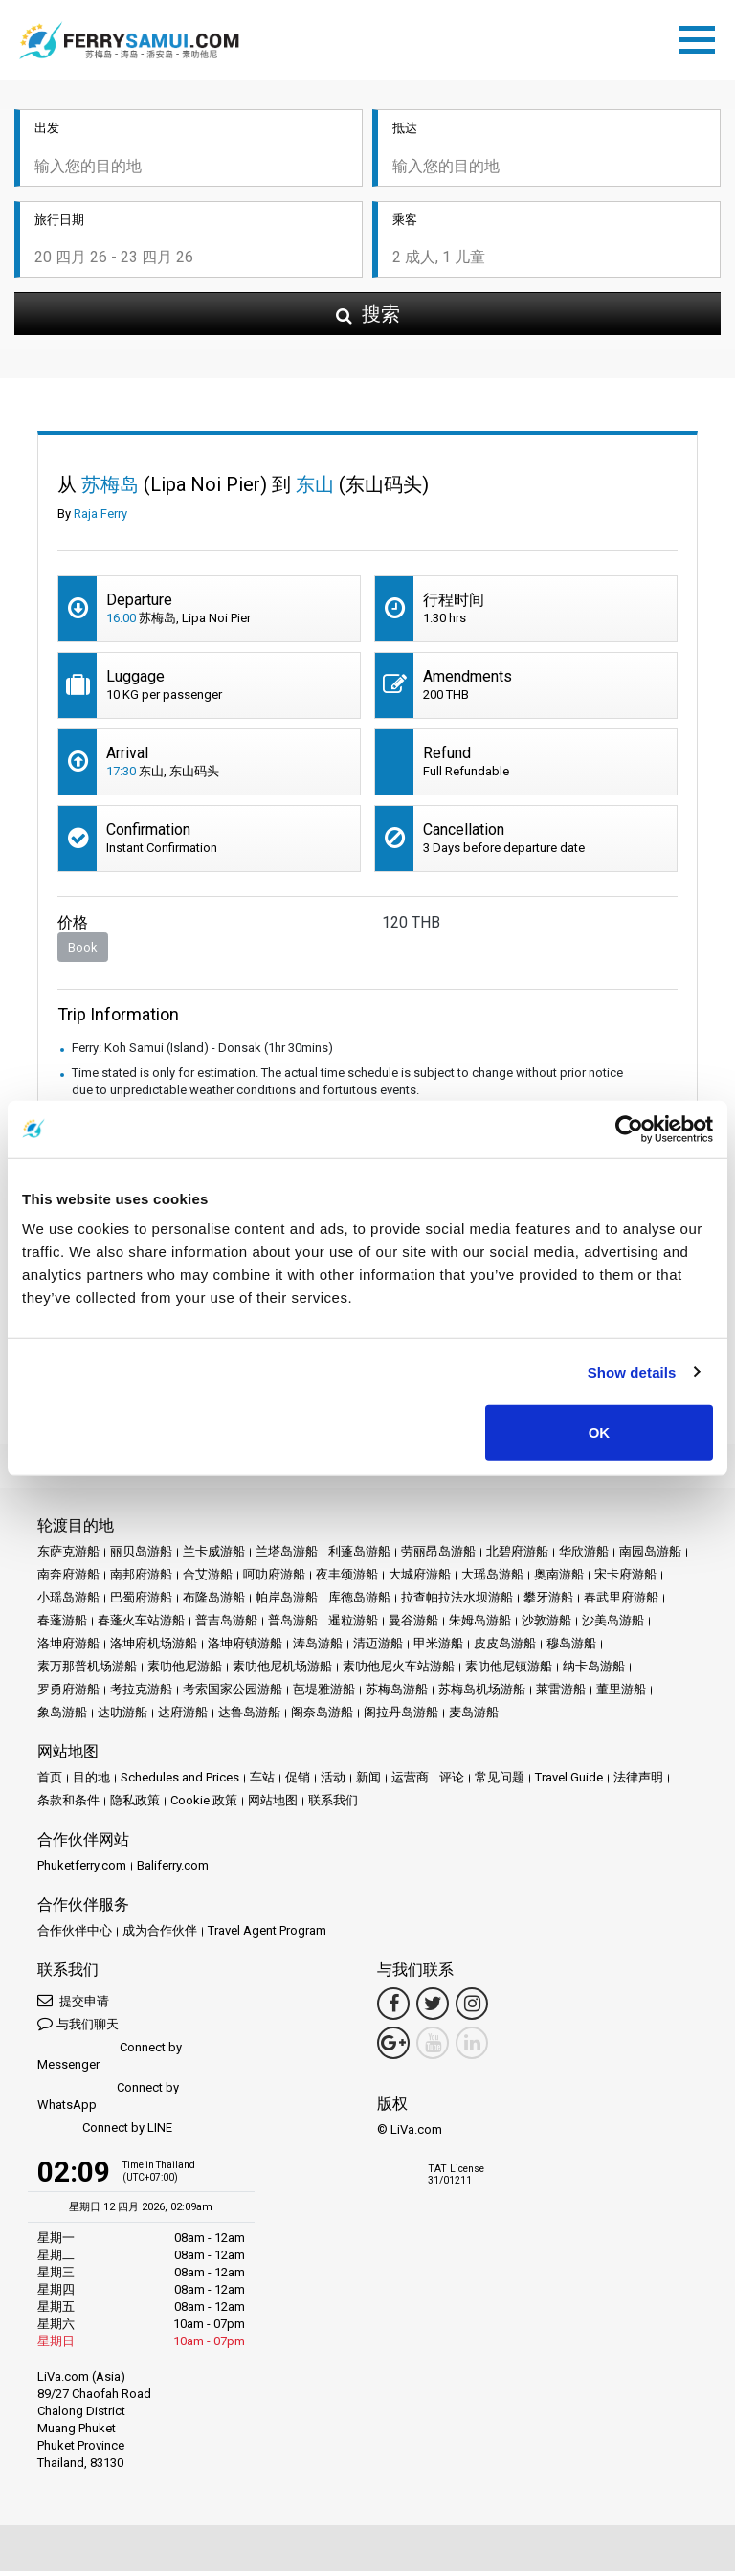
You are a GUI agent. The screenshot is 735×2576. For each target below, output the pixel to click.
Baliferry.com (173, 1870)
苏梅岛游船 (397, 1694)
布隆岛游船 (214, 1602)
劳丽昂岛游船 (438, 1556)
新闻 (368, 1782)
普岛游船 (293, 1625)
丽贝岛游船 (141, 1556)
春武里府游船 (621, 1602)
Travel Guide (569, 1782)
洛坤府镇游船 (245, 1648)
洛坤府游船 (68, 1648)
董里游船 (621, 1694)
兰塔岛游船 (287, 1556)
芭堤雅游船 (324, 1694)
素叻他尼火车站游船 (399, 1671)
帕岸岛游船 (287, 1602)
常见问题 (499, 1782)
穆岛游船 (571, 1648)
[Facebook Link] (393, 2008)
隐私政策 (135, 1805)
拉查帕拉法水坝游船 (457, 1602)
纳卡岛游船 (594, 1671)
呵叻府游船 (274, 1579)
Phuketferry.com (81, 1870)
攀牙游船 (548, 1602)
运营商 (410, 1782)
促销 (297, 1782)
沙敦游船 (546, 1625)
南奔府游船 (68, 1579)
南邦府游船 (141, 1579)
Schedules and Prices (180, 1782)
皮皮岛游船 (505, 1648)
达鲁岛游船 (249, 1717)
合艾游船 (208, 1579)
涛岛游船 (318, 1648)
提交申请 (73, 2005)
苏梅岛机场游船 (481, 1694)
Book (83, 952)
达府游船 (183, 1717)
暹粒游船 (353, 1625)
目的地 (91, 1782)
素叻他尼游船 (184, 1671)
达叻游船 (122, 1717)
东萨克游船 (68, 1556)
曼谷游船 (413, 1625)
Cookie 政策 (203, 1805)
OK (600, 1432)
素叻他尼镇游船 (508, 1671)
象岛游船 (62, 1717)
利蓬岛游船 (359, 1556)
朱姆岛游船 (480, 1625)
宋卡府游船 (625, 1579)
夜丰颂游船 (347, 1579)
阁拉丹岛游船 (401, 1717)
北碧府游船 (517, 1556)
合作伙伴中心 (74, 1935)
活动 (333, 1782)
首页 (49, 1782)
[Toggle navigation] (701, 39)
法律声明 (638, 1782)
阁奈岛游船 (322, 1717)
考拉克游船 (141, 1694)
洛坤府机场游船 (153, 1648)
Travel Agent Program (267, 1935)
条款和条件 (68, 1805)
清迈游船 (378, 1648)
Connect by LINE (104, 2133)
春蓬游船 (62, 1625)
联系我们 (333, 1805)
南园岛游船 (650, 1556)
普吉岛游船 (226, 1625)
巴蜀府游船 (141, 1602)
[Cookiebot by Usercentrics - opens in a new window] (629, 1128)
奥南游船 (559, 1579)
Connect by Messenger (109, 2060)
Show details (632, 1371)
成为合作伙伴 (159, 1935)
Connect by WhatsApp (108, 2101)
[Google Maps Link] (393, 2047)
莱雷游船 (561, 1694)
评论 (451, 1782)
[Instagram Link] (472, 2008)
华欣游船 (584, 1556)
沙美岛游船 (613, 1625)
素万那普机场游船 (87, 1671)
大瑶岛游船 (492, 1579)
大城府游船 (420, 1579)
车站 (262, 1782)
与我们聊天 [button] (78, 2028)
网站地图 (273, 1805)
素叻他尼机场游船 (282, 1671)
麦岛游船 (474, 1717)
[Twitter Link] (432, 2008)
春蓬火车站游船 (141, 1625)
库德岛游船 (359, 1602)
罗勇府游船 (68, 1694)
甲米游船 (438, 1648)
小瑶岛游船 (68, 1602)
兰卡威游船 (214, 1556)
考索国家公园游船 (232, 1694)
